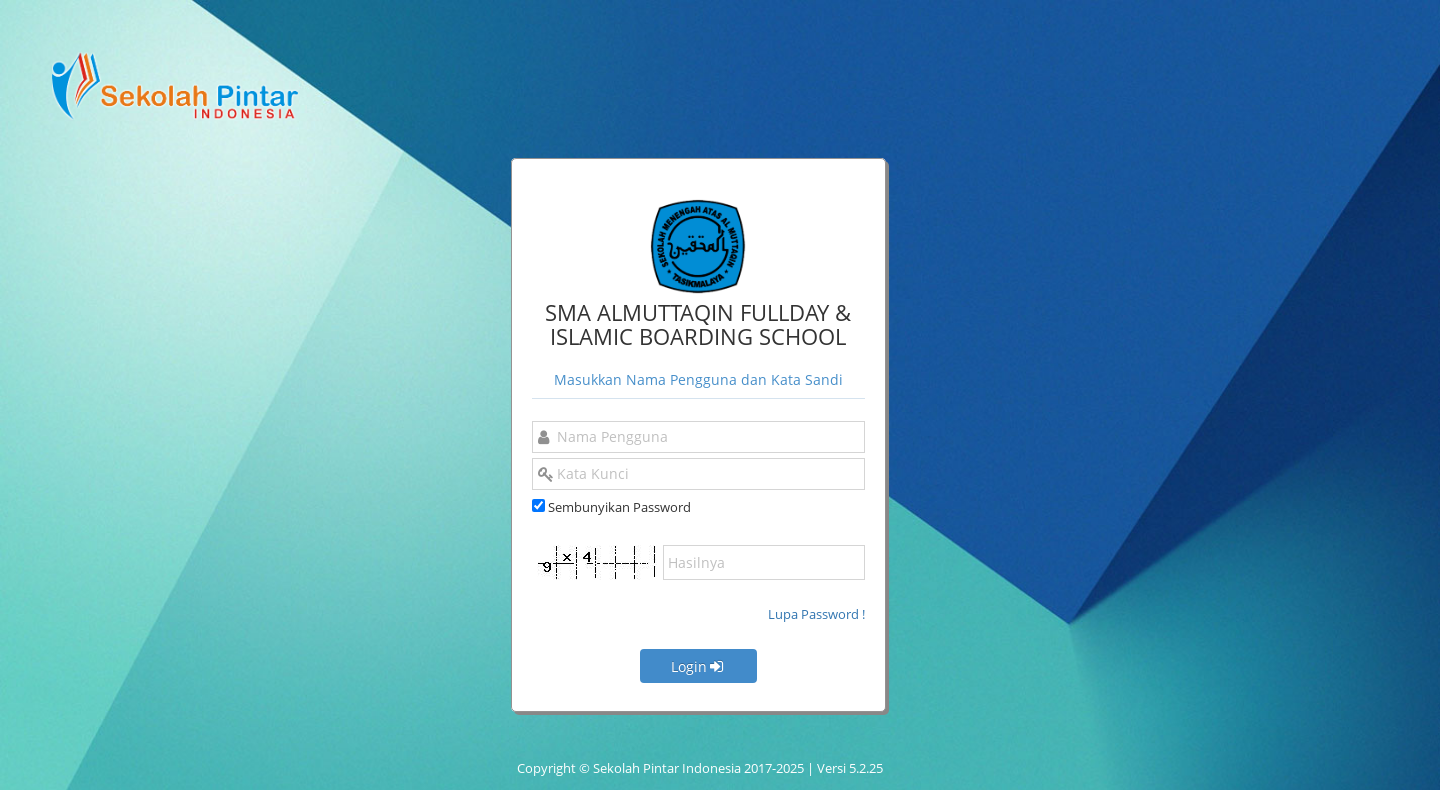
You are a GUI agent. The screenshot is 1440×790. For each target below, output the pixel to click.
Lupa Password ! (816, 614)
